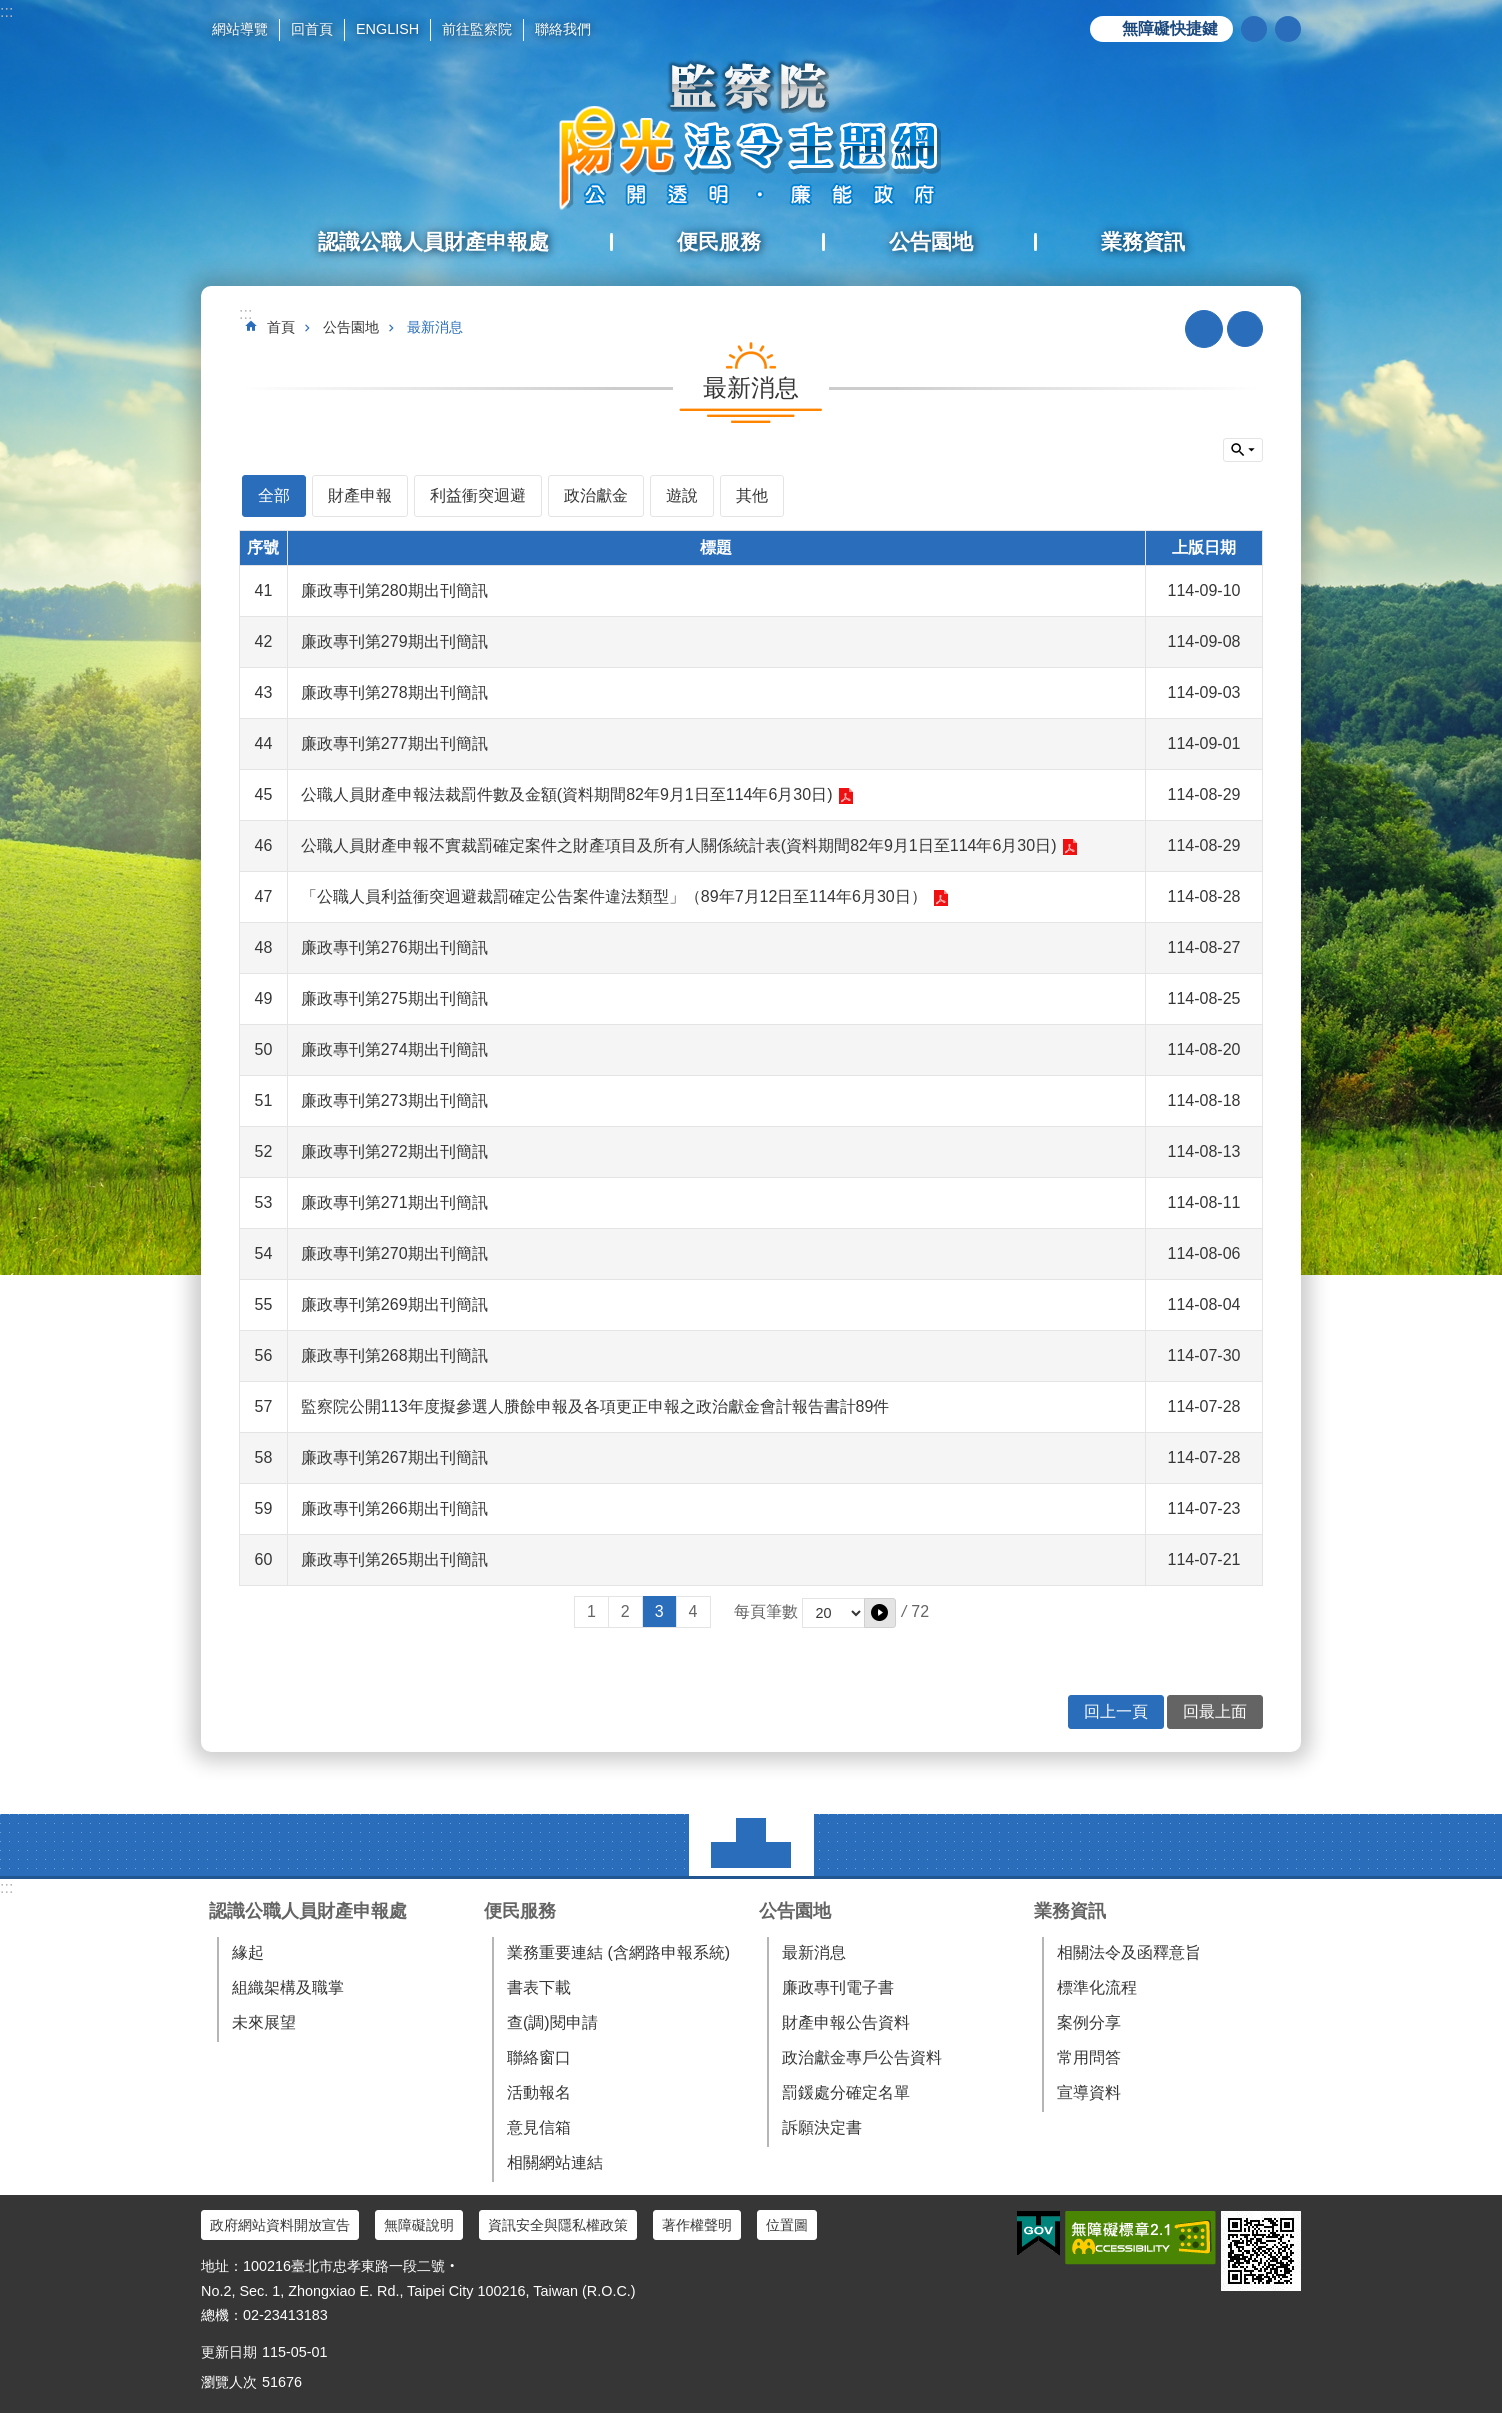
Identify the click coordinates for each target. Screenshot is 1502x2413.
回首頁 (312, 29)
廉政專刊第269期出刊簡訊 (394, 1304)
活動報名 (539, 2092)
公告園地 (351, 327)
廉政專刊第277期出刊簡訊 (394, 743)
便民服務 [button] (719, 241)
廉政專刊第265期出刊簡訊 (394, 1559)
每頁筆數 (766, 1611)
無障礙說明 (419, 2225)
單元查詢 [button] (1243, 450)
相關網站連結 (555, 2162)
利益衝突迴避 (478, 495)
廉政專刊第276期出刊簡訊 (394, 947)
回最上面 (1215, 1711)
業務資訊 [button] (1143, 241)
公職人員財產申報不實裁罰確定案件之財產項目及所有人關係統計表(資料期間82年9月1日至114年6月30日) (679, 845)
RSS (1204, 329)
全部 (274, 495)
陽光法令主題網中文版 (751, 135)
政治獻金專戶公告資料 (862, 2057)
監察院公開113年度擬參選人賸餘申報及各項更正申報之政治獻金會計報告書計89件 (595, 1406)
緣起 (248, 1952)
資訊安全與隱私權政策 (558, 2225)
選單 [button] (751, 1845)
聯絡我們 (563, 29)
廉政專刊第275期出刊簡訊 (394, 998)
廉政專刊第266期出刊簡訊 (394, 1508)
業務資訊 (1070, 1911)
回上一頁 (1116, 1711)
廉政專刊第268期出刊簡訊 (394, 1355)
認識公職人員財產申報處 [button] (433, 241)
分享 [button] (1288, 29)
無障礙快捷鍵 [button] (1170, 28)
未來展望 (264, 2022)
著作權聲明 (697, 2225)
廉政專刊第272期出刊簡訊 (394, 1151)
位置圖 (787, 2225)
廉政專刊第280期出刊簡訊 (394, 590)
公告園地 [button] (931, 241)
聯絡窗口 (539, 2057)
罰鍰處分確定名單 (846, 2092)
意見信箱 (539, 2127)
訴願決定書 (822, 2127)
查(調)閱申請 (552, 2022)
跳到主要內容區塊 (10, 10)
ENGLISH (387, 29)
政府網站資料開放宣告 (280, 2225)
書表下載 (539, 1987)
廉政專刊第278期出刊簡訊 (394, 692)
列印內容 (1245, 329)
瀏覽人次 (229, 2382)
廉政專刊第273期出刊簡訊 (394, 1100)
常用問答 (1089, 2057)
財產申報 (360, 495)
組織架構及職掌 (288, 1987)
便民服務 (520, 1911)
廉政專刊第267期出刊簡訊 (394, 1457)
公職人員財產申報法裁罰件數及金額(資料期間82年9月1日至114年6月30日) (567, 794)
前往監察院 (477, 29)
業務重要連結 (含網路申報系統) (618, 1952)
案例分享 (1089, 2022)
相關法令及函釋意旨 (1129, 1952)
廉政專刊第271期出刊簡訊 (394, 1202)
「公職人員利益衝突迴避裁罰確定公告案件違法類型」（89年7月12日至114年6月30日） (614, 896)
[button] (880, 1613)
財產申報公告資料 (846, 2022)
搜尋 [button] (1254, 29)
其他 (752, 495)
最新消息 (435, 327)
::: (6, 11)
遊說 (682, 495)
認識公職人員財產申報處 (308, 1911)
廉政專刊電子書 (838, 1987)
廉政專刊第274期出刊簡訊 (394, 1049)
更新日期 (229, 2352)
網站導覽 (240, 29)
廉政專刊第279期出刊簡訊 (394, 641)
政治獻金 (596, 495)
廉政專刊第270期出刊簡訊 (394, 1253)
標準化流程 (1097, 1987)
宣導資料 (1089, 2092)
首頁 (281, 327)
